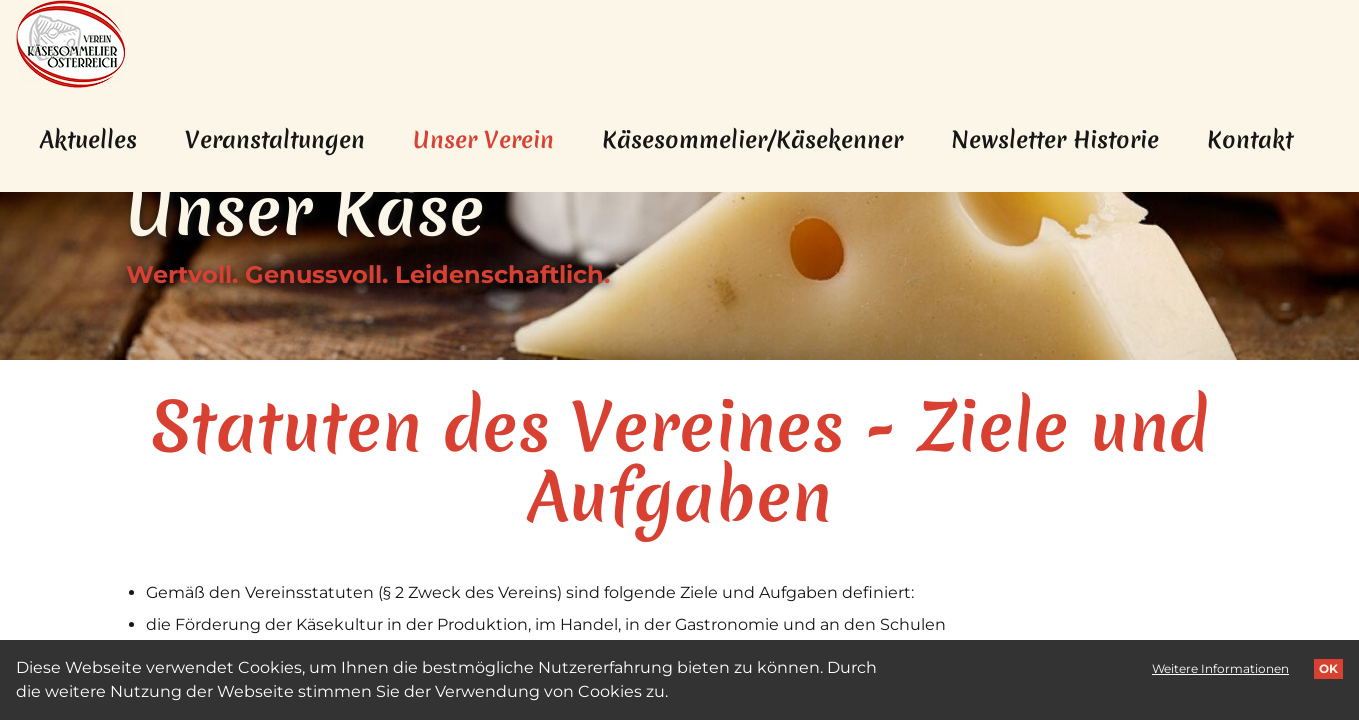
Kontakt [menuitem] (1250, 140)
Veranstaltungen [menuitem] (275, 140)
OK (1328, 668)
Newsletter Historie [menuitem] (1055, 140)
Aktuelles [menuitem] (88, 140)
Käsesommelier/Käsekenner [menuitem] (752, 140)
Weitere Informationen (1220, 668)
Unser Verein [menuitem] (495, 139)
